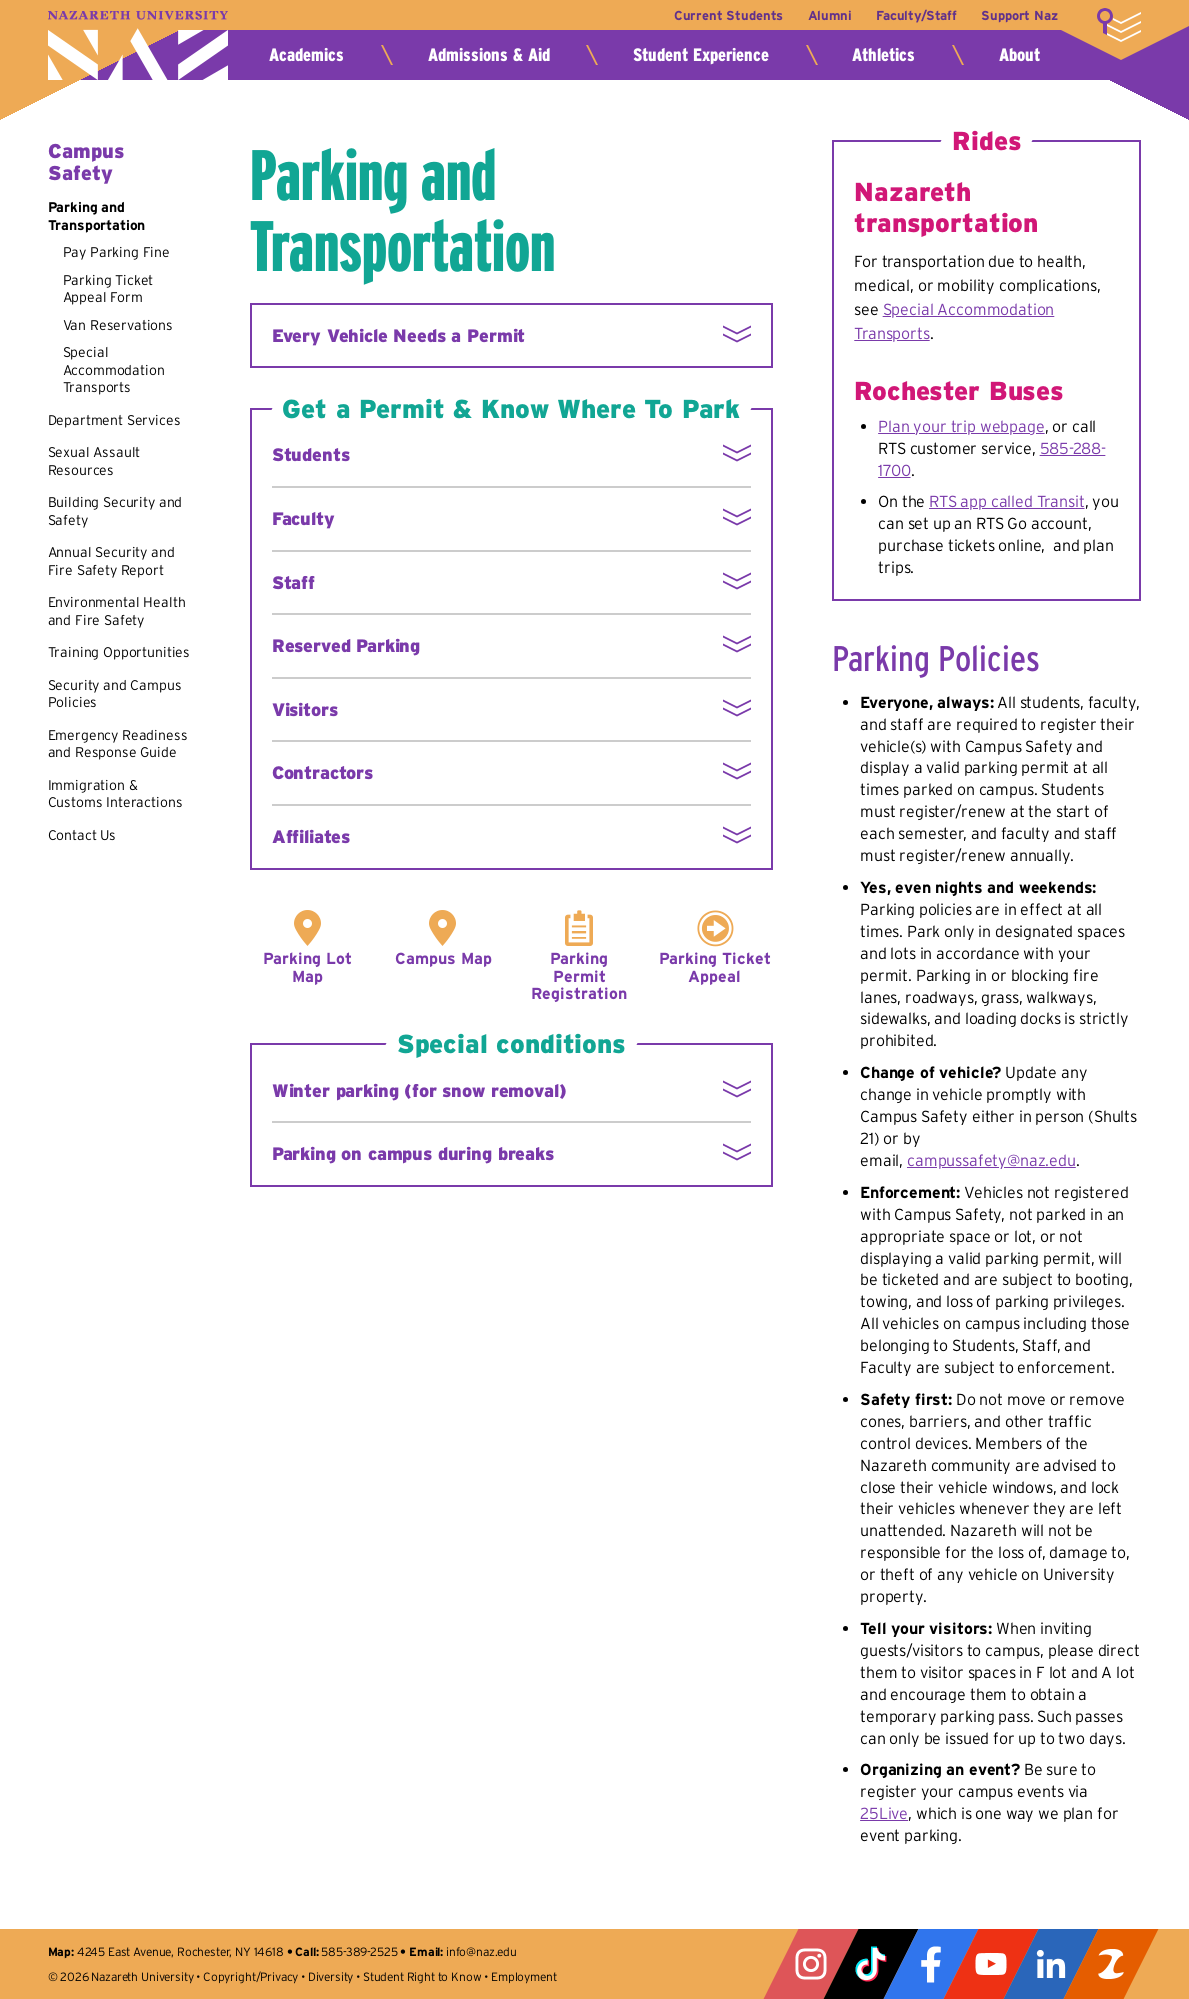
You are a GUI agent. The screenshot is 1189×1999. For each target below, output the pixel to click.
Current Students (724, 15)
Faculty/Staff (915, 15)
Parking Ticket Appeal (715, 967)
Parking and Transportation (97, 216)
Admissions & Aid (489, 55)
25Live (884, 1813)
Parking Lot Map (307, 967)
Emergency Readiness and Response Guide (118, 744)
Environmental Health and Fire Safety (117, 611)
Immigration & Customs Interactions (115, 794)
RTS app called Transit (1006, 501)
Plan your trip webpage (961, 426)
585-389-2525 (359, 1951)
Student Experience (701, 55)
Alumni (827, 15)
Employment (523, 1976)
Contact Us (82, 835)
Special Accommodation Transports (114, 369)
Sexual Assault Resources (94, 461)
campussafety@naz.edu (991, 1160)
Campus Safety (86, 162)
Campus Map (443, 958)
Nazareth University (138, 45)
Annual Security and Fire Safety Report (111, 561)
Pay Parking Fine (116, 252)
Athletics (883, 55)
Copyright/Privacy (250, 1976)
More (1119, 25)
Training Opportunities (119, 652)
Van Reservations (118, 325)
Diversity (331, 1976)
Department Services (114, 420)
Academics (306, 55)
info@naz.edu (481, 1951)
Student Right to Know (422, 1976)
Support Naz (1019, 15)
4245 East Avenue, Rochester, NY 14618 (180, 1951)
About (1019, 55)
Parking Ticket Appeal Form (108, 289)
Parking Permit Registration (579, 976)
